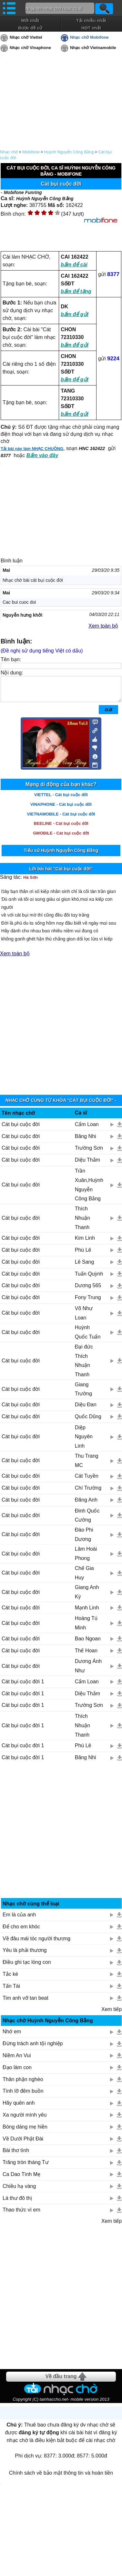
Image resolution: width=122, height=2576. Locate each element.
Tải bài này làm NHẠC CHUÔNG (32, 448)
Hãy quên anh (19, 2107)
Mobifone (30, 151)
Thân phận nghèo (23, 2084)
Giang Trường (83, 1394)
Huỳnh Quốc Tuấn (87, 1336)
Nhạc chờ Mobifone (89, 37)
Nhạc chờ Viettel (26, 37)
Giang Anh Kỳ (87, 1596)
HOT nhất (91, 28)
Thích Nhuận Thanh (82, 1223)
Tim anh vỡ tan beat (25, 2003)
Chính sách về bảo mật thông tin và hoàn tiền (61, 2477)
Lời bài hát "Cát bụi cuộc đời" (61, 873)
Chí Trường (88, 1492)
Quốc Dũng (88, 1421)
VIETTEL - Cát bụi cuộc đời (61, 799)
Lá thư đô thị (17, 2203)
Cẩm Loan (87, 1129)
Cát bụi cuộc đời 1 (23, 1686)
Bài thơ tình (16, 2155)
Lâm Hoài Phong (86, 1558)
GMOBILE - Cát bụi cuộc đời (61, 838)
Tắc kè (10, 1979)
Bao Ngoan (88, 1643)
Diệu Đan (86, 1409)
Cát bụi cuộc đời (21, 1129)
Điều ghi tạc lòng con (27, 1967)
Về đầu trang (60, 2381)
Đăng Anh (86, 1504)
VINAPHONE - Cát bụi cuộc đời (61, 809)
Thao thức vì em (21, 2214)
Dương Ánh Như (88, 1670)
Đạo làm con (17, 2072)
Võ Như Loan (84, 1317)
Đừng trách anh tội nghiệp (33, 2048)
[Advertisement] (61, 1027)
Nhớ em (12, 2036)
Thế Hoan (86, 1655)
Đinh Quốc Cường (87, 1520)
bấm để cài (74, 264)
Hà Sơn (30, 882)
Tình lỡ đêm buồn (23, 2096)
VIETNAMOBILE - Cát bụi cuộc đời (61, 818)
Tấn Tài (11, 1991)
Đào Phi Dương (84, 1539)
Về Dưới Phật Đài (23, 2143)
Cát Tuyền (86, 1480)
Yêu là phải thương (25, 1955)
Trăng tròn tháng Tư (26, 2167)
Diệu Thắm (87, 1164)
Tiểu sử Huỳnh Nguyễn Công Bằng (61, 855)
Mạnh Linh (87, 1612)
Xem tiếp (111, 2014)
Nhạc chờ (9, 151)
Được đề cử (30, 28)
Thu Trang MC (86, 1465)
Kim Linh (85, 1243)
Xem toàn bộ (103, 626)
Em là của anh (19, 1919)
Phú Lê (83, 1254)
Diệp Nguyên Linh (84, 1442)
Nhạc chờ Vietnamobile (93, 47)
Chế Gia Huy (84, 1577)
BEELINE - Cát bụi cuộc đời (61, 828)
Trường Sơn (89, 1152)
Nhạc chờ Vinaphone (30, 47)
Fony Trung (88, 1302)
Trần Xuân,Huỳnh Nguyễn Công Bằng (89, 1189)
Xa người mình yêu (25, 2119)
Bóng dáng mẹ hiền (25, 2131)
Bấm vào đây (42, 455)
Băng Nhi (85, 1141)
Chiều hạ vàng (19, 2191)
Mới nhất (30, 20)
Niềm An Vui (17, 2060)
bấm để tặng (76, 291)
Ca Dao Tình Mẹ (21, 2179)
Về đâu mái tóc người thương (36, 1943)
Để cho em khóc (21, 1931)
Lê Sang (84, 1266)
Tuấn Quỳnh (89, 1278)
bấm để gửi (74, 314)
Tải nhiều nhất (91, 20)
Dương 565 (88, 1290)
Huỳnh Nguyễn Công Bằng (69, 151)
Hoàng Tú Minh (86, 1627)
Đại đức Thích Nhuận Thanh (84, 1365)
